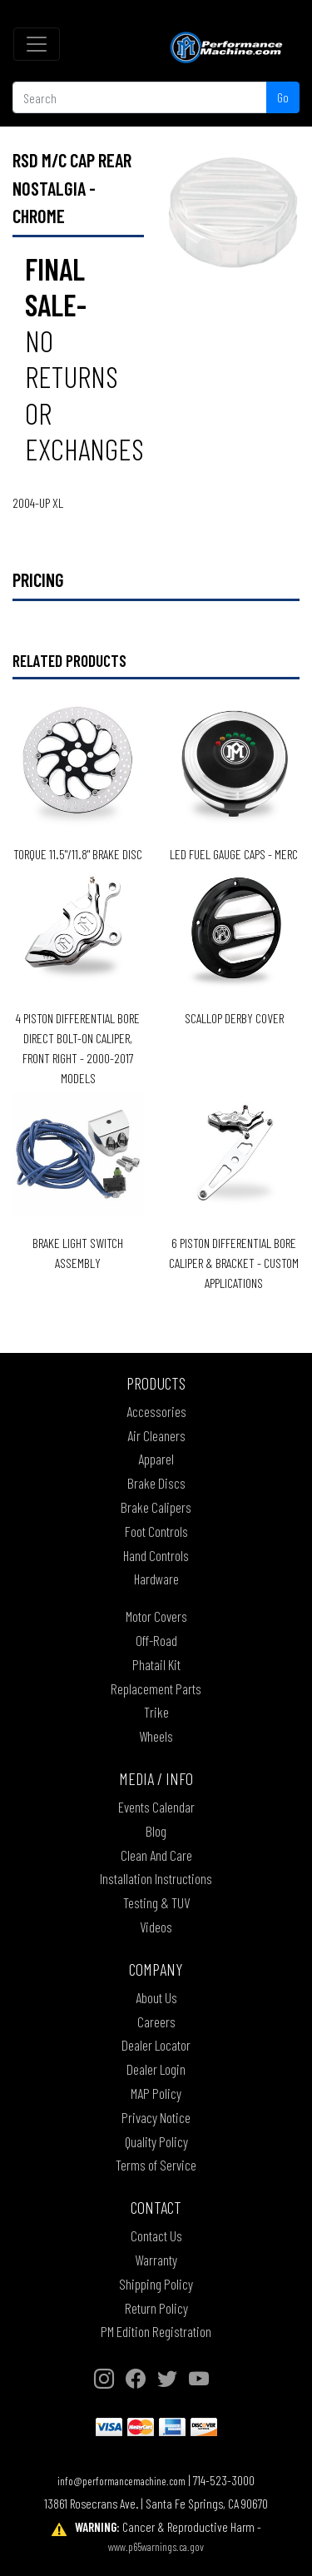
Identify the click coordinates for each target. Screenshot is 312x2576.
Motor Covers (156, 1616)
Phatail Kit (156, 1664)
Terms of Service (156, 2164)
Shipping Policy (156, 2283)
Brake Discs (156, 1482)
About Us (156, 1997)
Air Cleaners (156, 1435)
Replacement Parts (156, 1688)
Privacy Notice (156, 2117)
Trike (156, 1711)
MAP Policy (156, 2093)
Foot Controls (156, 1531)
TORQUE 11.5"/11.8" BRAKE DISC (77, 854)
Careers (156, 2021)
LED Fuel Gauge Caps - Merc (234, 854)
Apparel (156, 1458)
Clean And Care (156, 1855)
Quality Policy (156, 2141)
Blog (156, 1831)
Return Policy (156, 2308)
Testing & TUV (156, 1902)
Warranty (156, 2259)
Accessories (156, 1411)
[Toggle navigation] (36, 44)
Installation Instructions (156, 1878)
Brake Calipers (156, 1507)
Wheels (156, 1736)
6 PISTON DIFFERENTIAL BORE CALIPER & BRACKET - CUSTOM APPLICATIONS (234, 1262)
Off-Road (156, 1640)
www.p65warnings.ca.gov (156, 2546)
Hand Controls (156, 1555)
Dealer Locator (156, 2044)
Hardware (156, 1578)
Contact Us (156, 2235)
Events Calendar (156, 1806)
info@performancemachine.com (121, 2481)
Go (283, 97)
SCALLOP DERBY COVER (234, 1018)
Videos (156, 1926)
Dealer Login (156, 2069)
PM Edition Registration (156, 2331)
